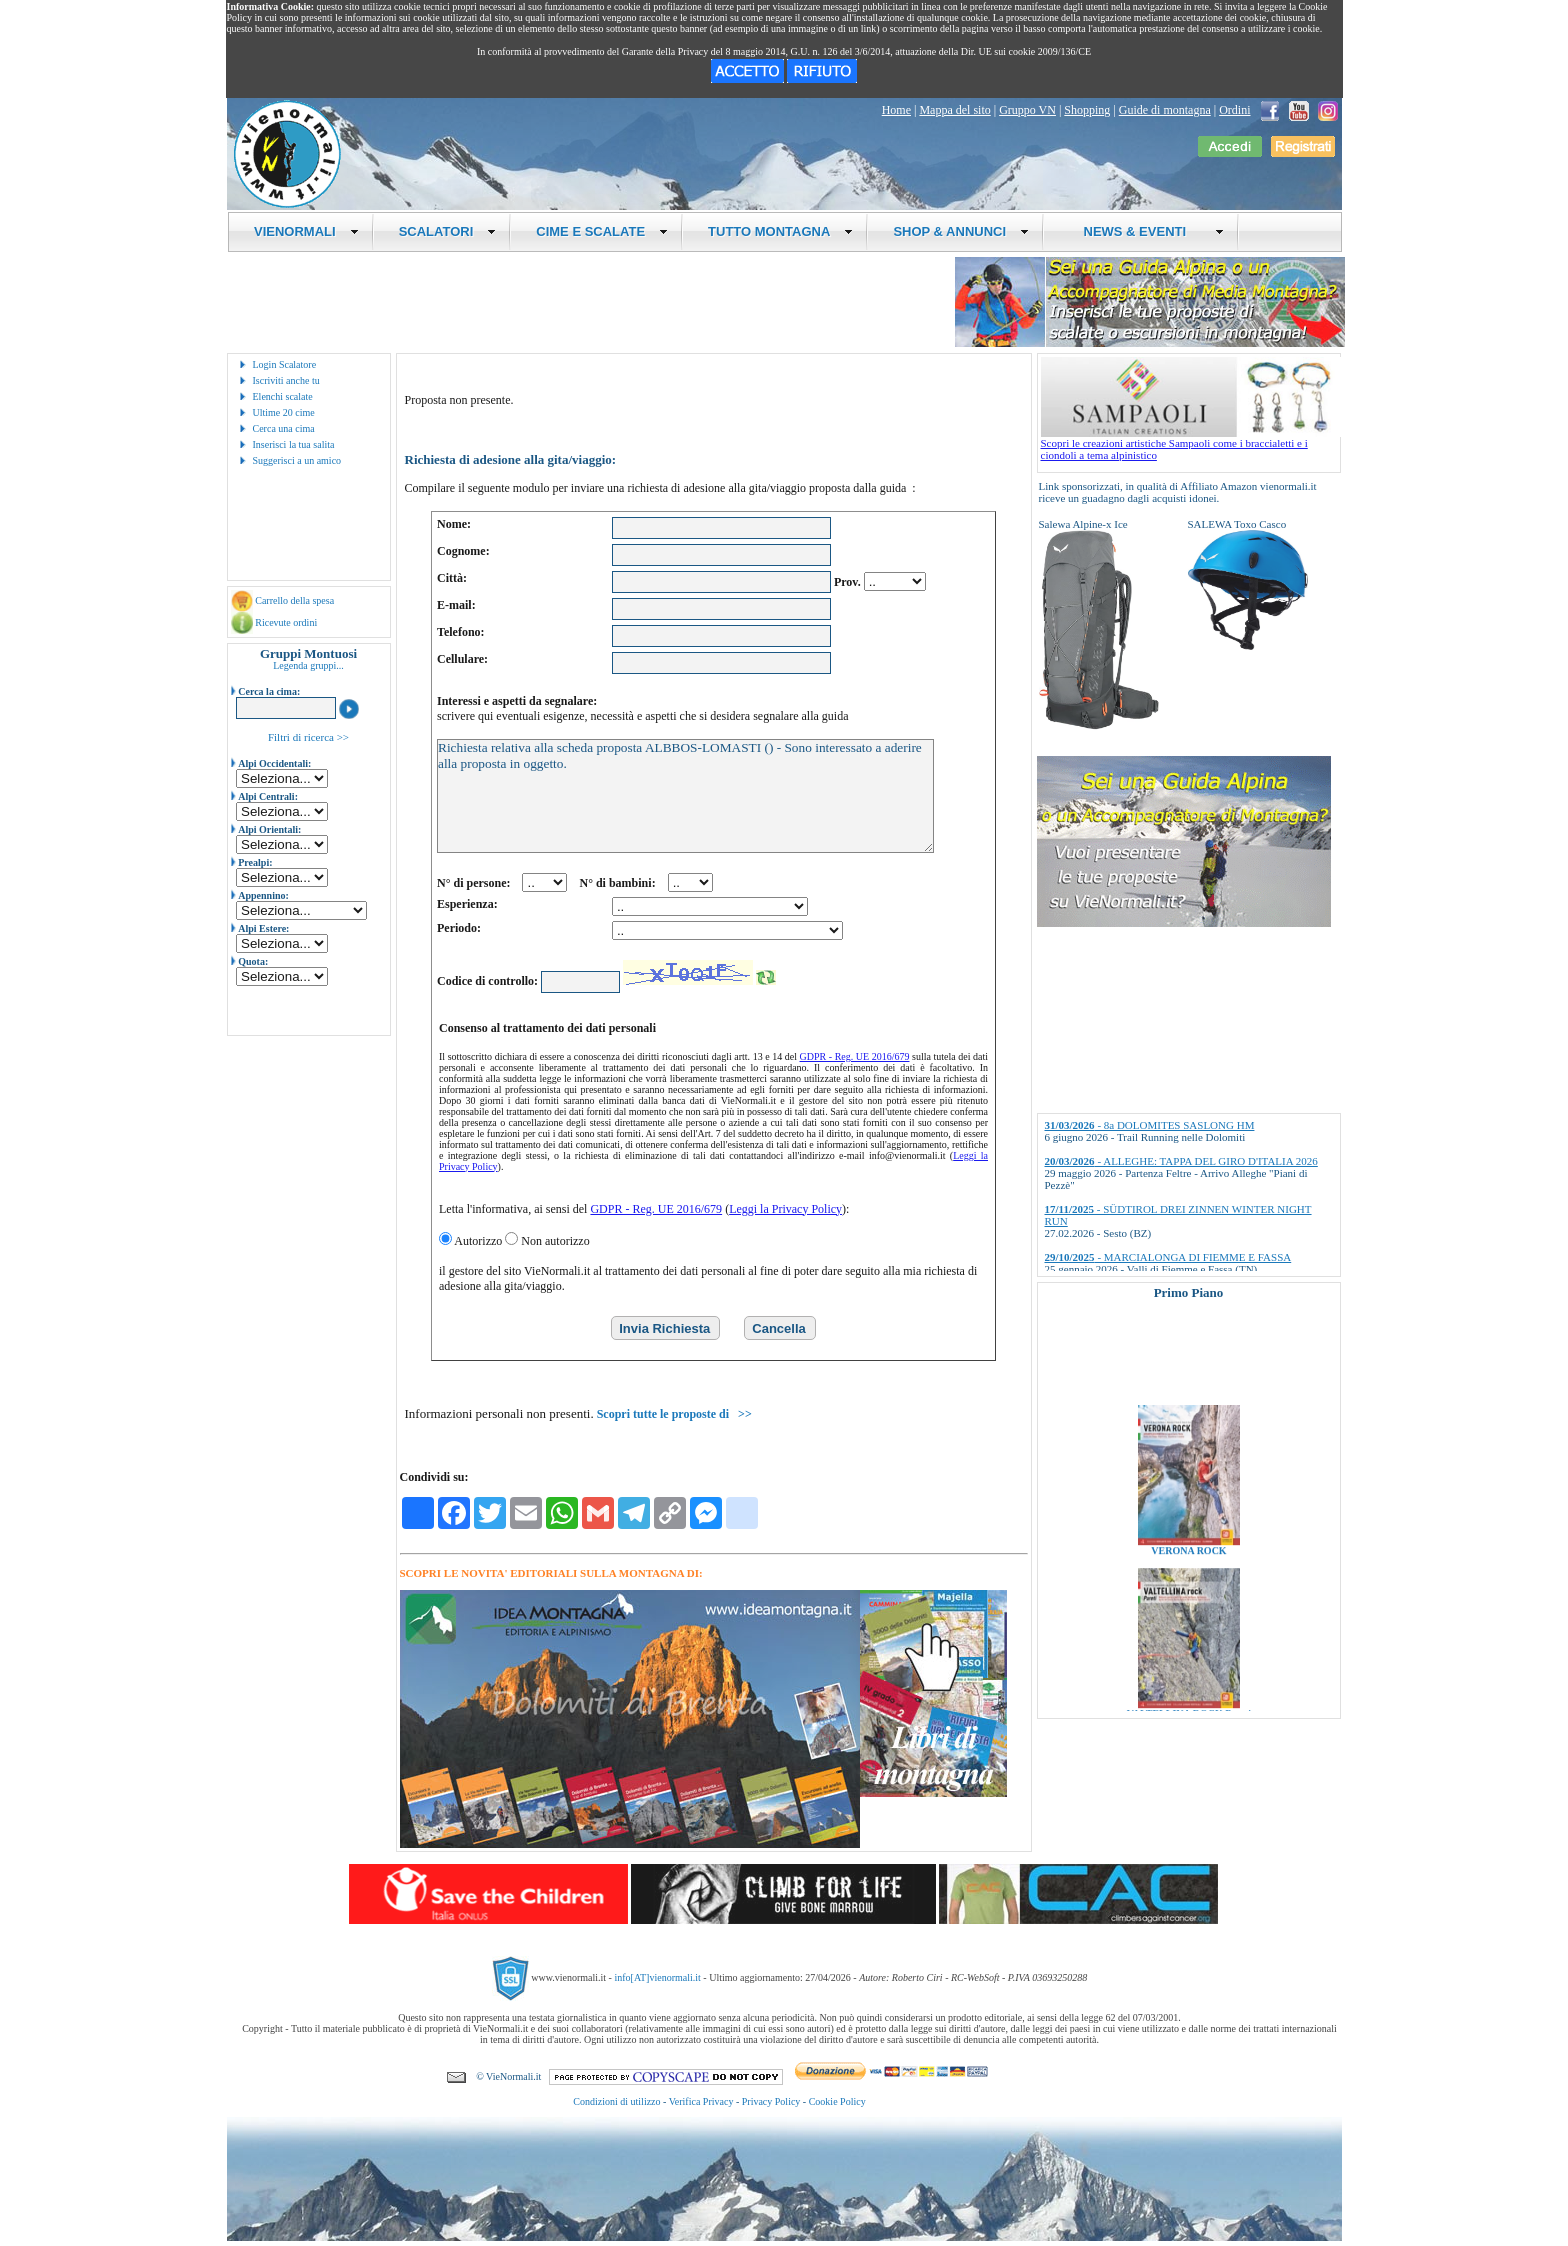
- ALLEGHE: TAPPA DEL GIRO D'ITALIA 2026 (1181, 1161)
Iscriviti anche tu (286, 380)
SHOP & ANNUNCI (961, 231)
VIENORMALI (306, 231)
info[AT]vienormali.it (657, 1976)
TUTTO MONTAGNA (780, 231)
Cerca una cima (284, 428)
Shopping (1087, 110)
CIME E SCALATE (602, 231)
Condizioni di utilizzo (616, 2101)
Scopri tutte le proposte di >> (674, 1414)
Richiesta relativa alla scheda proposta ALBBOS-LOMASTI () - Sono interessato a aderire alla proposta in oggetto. (685, 796)
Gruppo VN (1027, 110)
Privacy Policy (771, 2101)
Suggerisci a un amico (297, 460)
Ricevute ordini (286, 622)
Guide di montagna (1165, 110)
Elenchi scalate (283, 396)
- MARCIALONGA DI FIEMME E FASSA (1168, 1257)
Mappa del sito (954, 110)
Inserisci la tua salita (294, 444)
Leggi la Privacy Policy (785, 1209)
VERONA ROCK (1188, 1564)
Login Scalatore (285, 364)
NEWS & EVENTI (1146, 231)
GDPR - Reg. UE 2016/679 (855, 1056)
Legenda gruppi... (308, 665)
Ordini (1234, 110)
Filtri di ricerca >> (308, 737)
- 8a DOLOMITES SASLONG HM (1150, 1125)
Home (896, 110)
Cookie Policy (837, 2101)
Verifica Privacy (701, 2101)
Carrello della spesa (294, 600)
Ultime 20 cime (284, 412)
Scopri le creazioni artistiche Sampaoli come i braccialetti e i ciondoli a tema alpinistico (1191, 444)
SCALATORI (448, 231)
